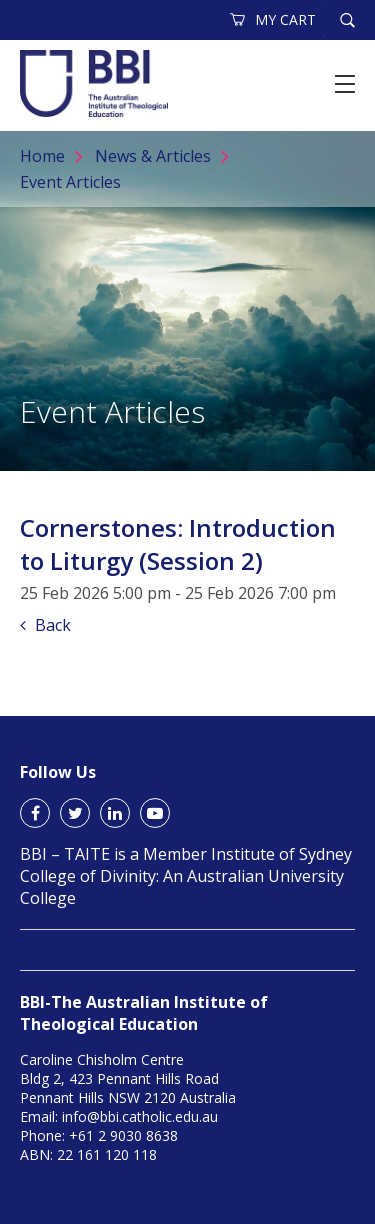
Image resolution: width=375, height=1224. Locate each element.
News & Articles (153, 156)
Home (42, 156)
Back (45, 625)
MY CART (274, 19)
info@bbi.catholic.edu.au (140, 1116)
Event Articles (70, 182)
